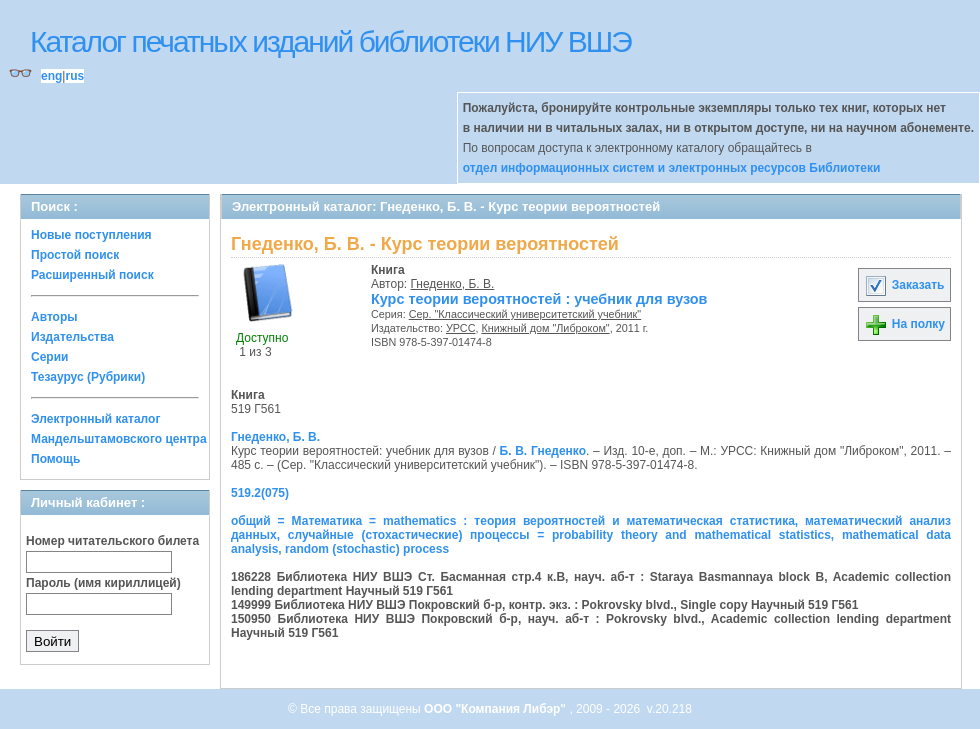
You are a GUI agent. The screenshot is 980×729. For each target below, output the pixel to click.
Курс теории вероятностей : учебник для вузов (539, 299)
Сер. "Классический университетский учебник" (525, 314)
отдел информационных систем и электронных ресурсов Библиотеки (672, 168)
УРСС (461, 328)
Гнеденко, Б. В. (453, 284)
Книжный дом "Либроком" (545, 328)
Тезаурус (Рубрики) (88, 377)
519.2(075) (260, 493)
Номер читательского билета (112, 541)
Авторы (54, 317)
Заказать (904, 285)
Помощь (55, 459)
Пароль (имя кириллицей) (103, 583)
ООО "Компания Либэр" (496, 709)
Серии (49, 357)
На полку (904, 324)
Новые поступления (91, 235)
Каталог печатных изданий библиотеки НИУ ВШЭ (330, 41)
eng (51, 76)
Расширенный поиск (92, 275)
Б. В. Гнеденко (543, 451)
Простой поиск (75, 255)
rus (74, 76)
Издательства (72, 337)
